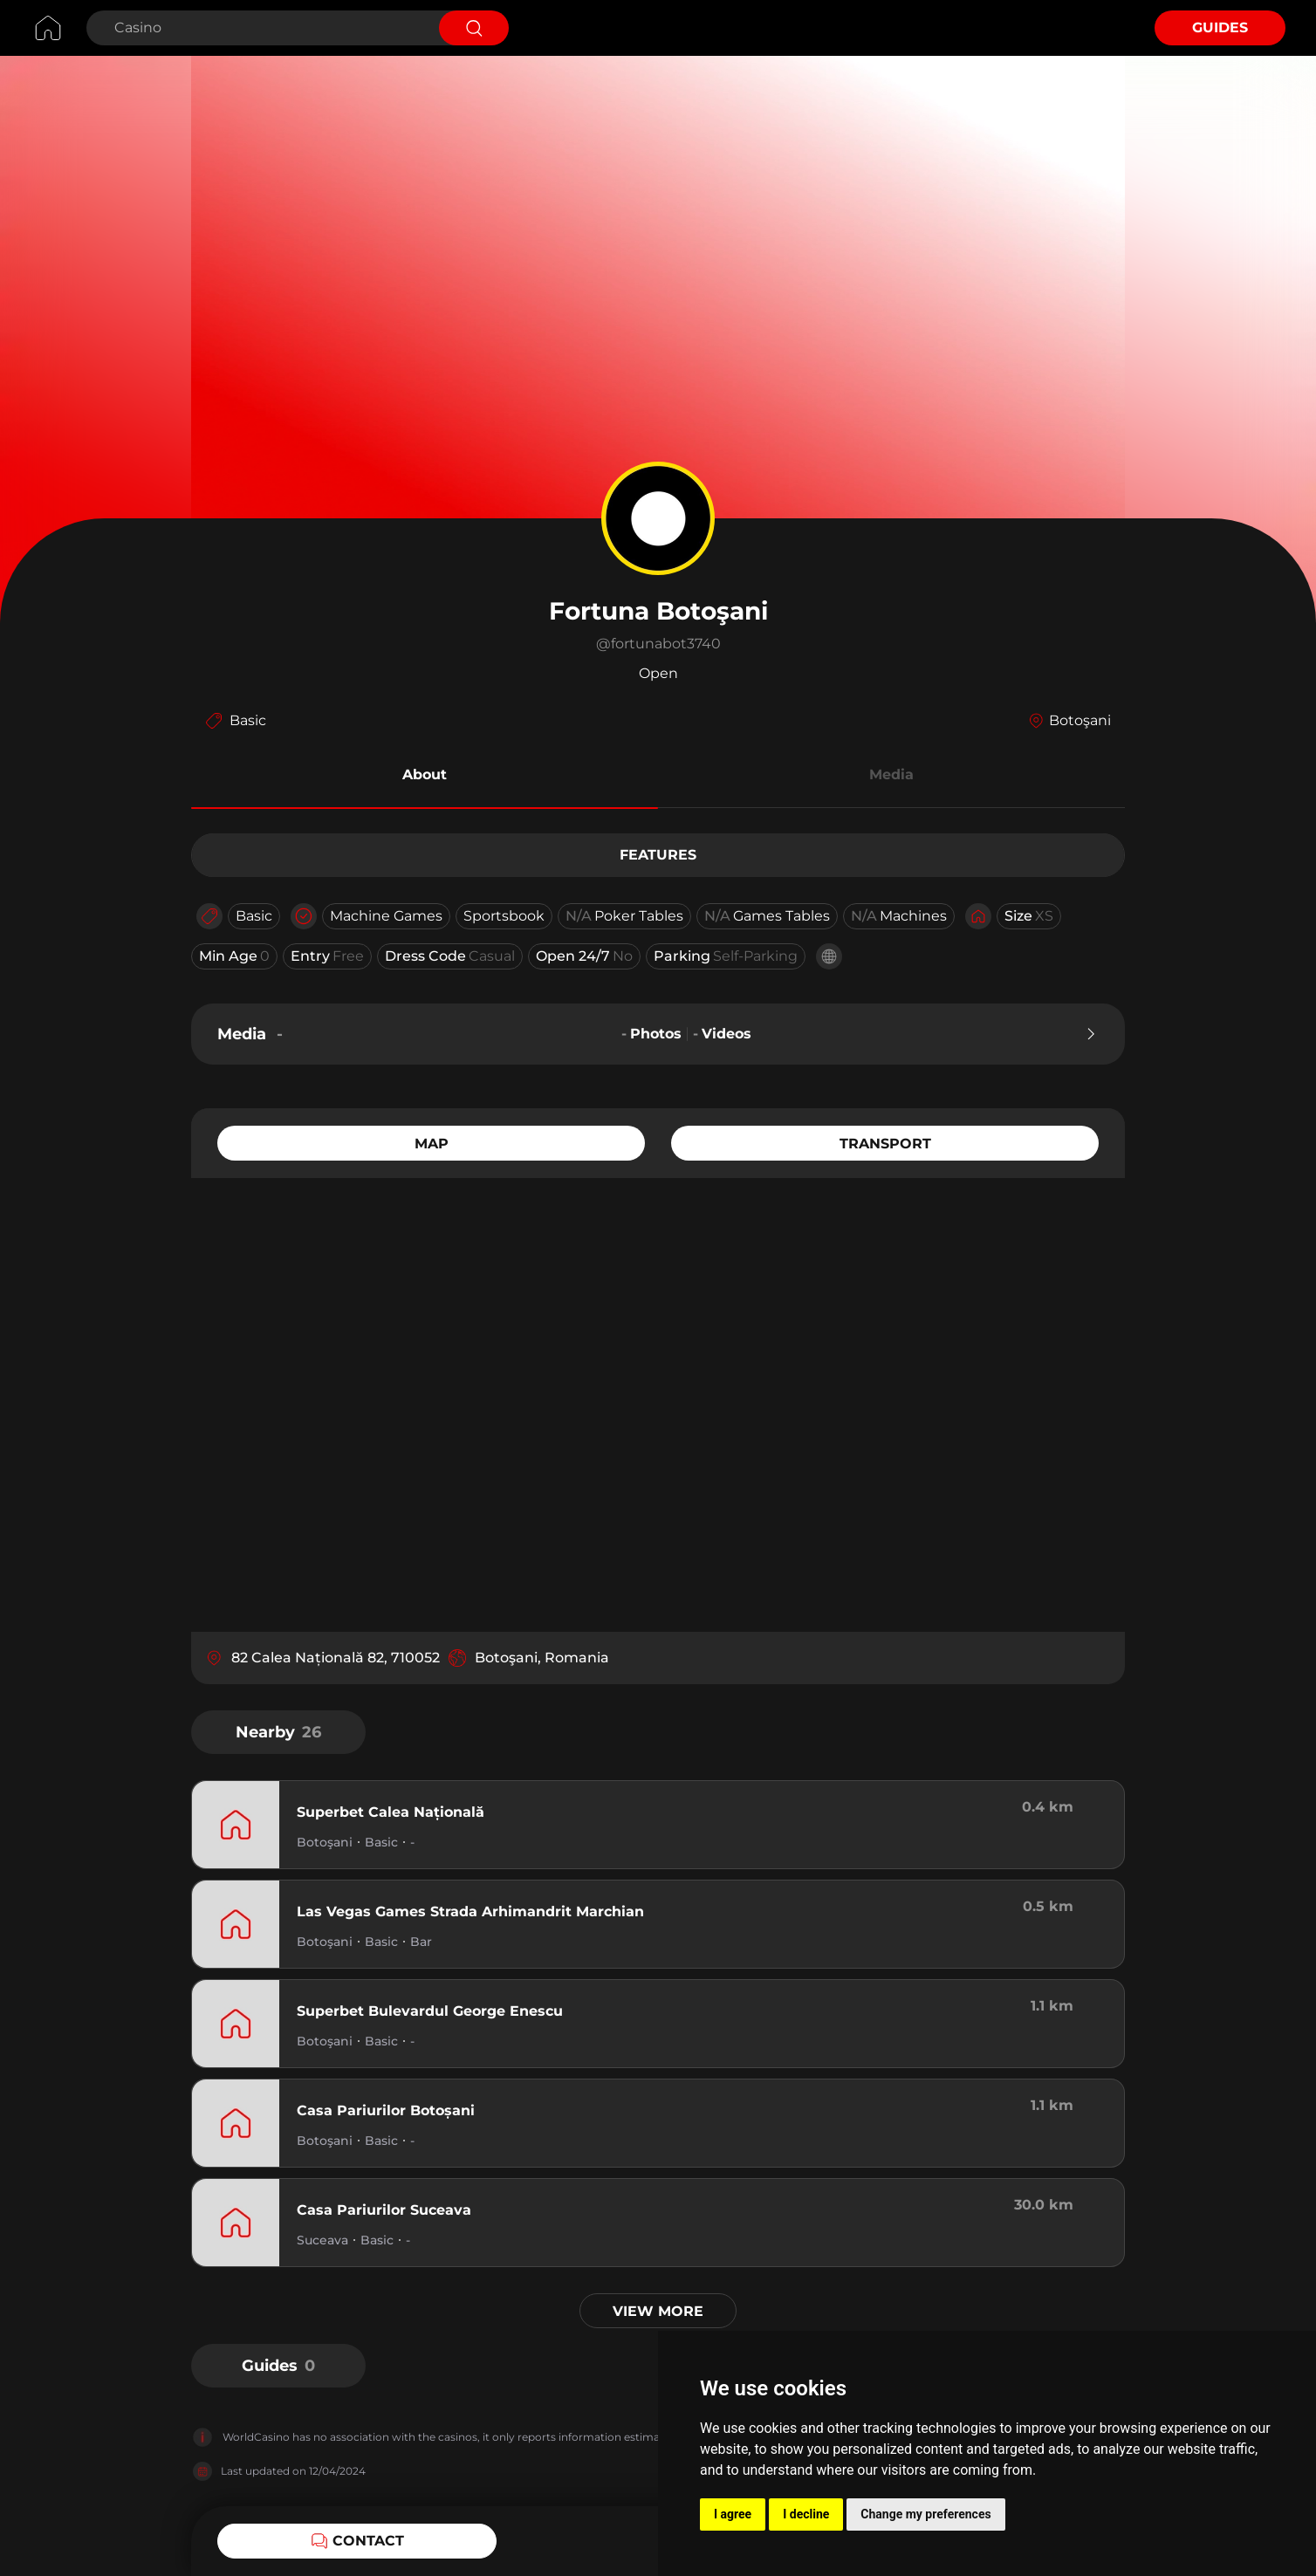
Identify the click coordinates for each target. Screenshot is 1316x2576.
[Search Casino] (260, 27)
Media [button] (891, 774)
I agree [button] (732, 2514)
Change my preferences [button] (925, 2514)
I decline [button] (806, 2514)
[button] (424, 777)
